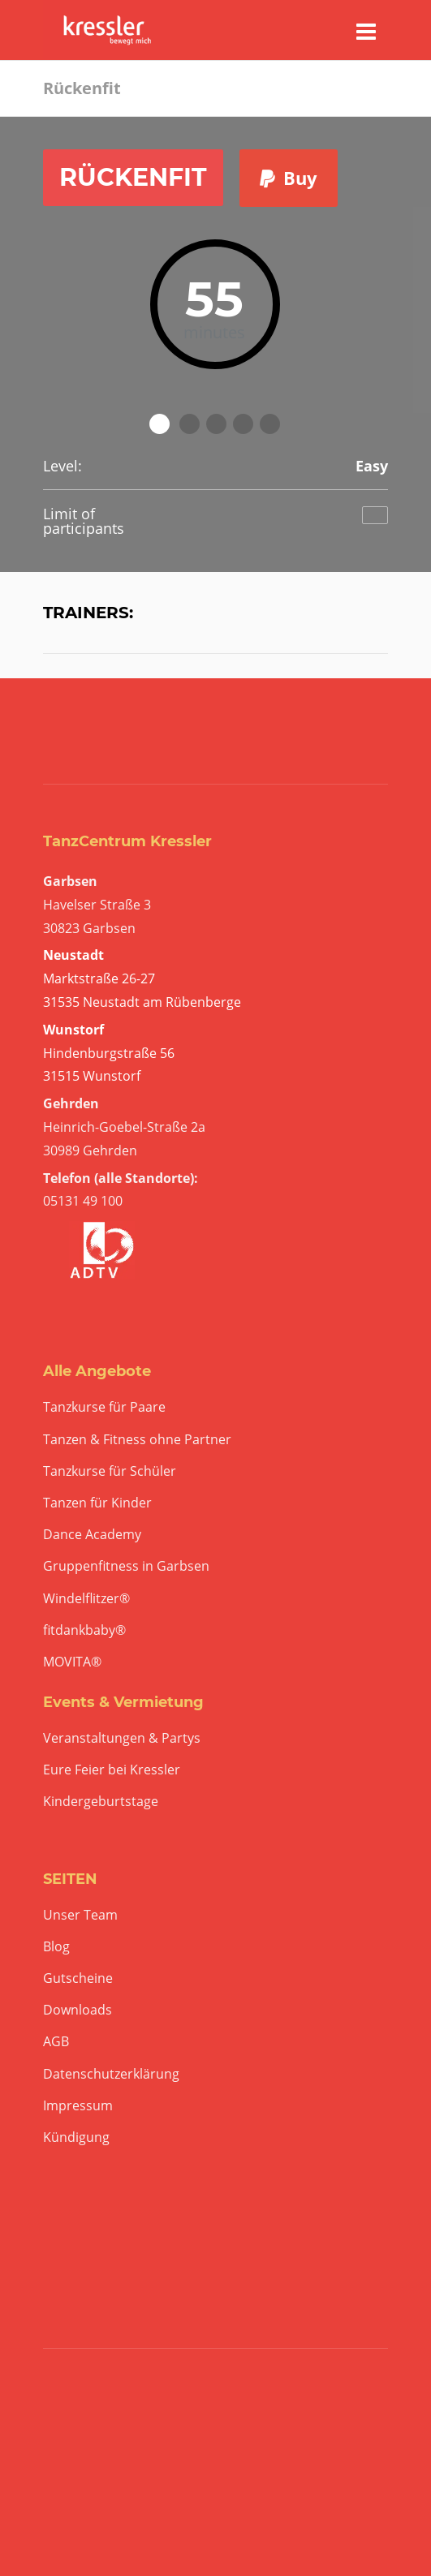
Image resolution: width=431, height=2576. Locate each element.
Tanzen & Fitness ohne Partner (137, 1439)
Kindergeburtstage (100, 1801)
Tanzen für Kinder (97, 1503)
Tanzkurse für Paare (104, 1407)
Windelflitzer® (86, 1598)
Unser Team (80, 1915)
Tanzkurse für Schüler (109, 1471)
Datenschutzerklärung (111, 2074)
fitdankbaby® (84, 1630)
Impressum (78, 2106)
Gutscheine (78, 1978)
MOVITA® (72, 1662)
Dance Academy (92, 1534)
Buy (288, 178)
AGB (56, 2041)
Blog (56, 1947)
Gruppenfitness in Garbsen (126, 1566)
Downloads (77, 2010)
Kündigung (76, 2137)
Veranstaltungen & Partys (121, 1738)
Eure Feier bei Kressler (111, 1770)
